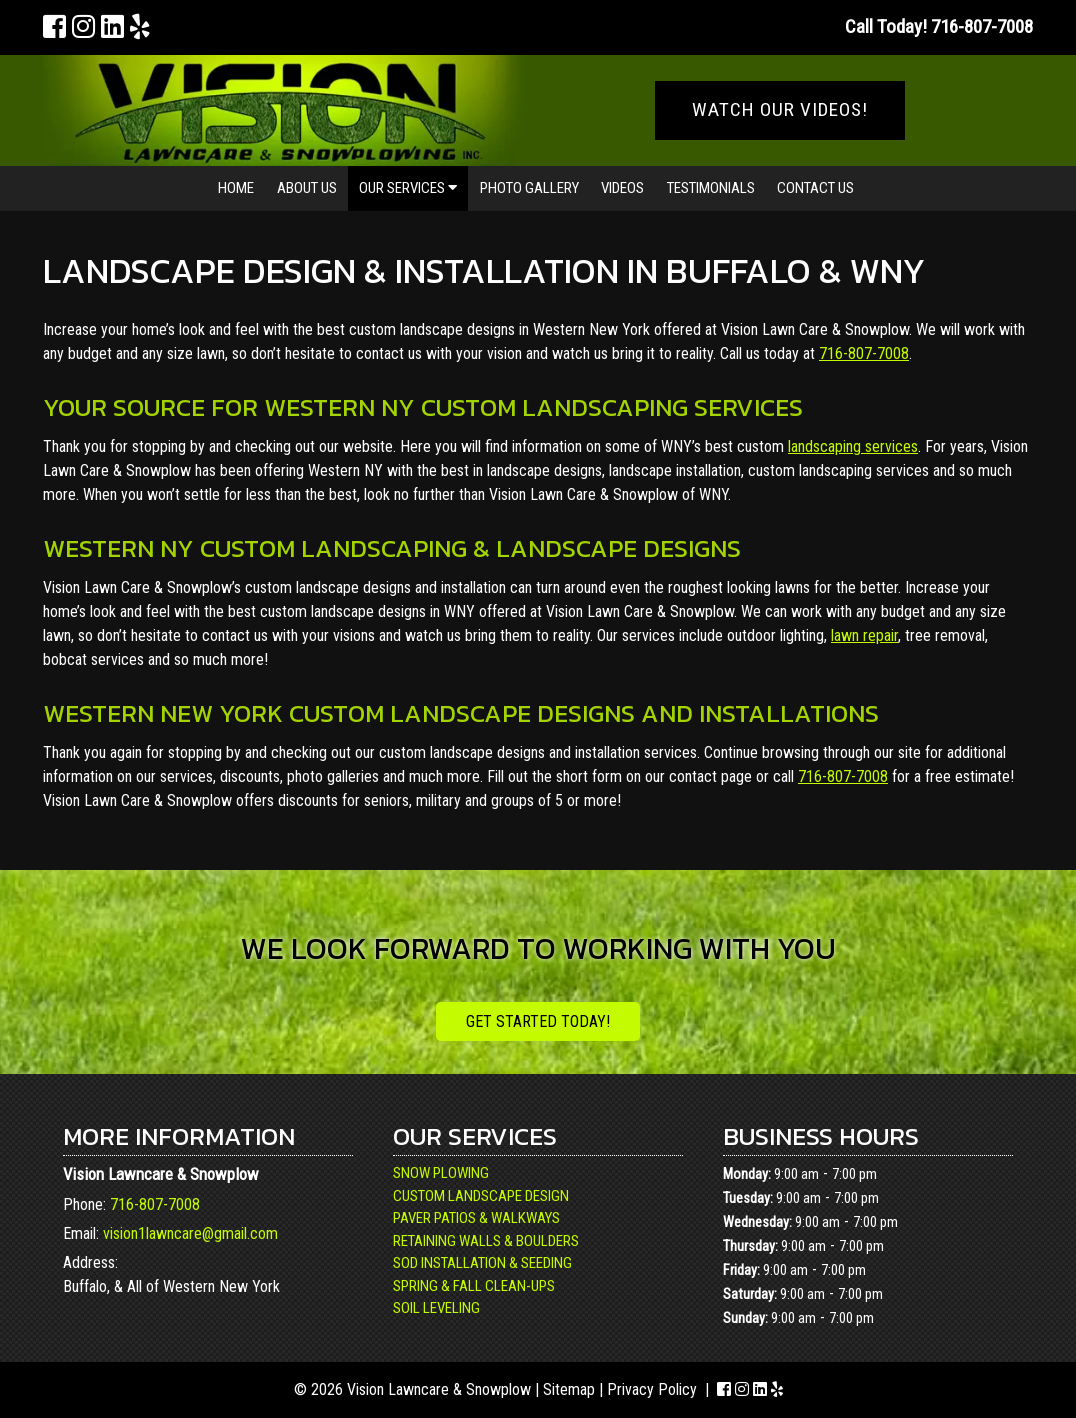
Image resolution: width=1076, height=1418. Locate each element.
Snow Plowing (441, 1173)
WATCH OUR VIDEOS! (780, 109)
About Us (307, 188)
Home (236, 188)
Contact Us (815, 188)
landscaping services (853, 446)
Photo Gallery (529, 188)
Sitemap (569, 1389)
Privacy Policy (652, 1389)
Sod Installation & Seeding (482, 1263)
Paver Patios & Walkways (476, 1218)
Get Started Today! (538, 1021)
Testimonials (711, 188)
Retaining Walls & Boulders (486, 1241)
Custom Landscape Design (481, 1196)
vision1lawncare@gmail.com (190, 1233)
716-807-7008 (864, 353)
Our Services (408, 188)
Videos (622, 188)
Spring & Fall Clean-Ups (474, 1286)
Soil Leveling (436, 1308)
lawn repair (864, 635)
